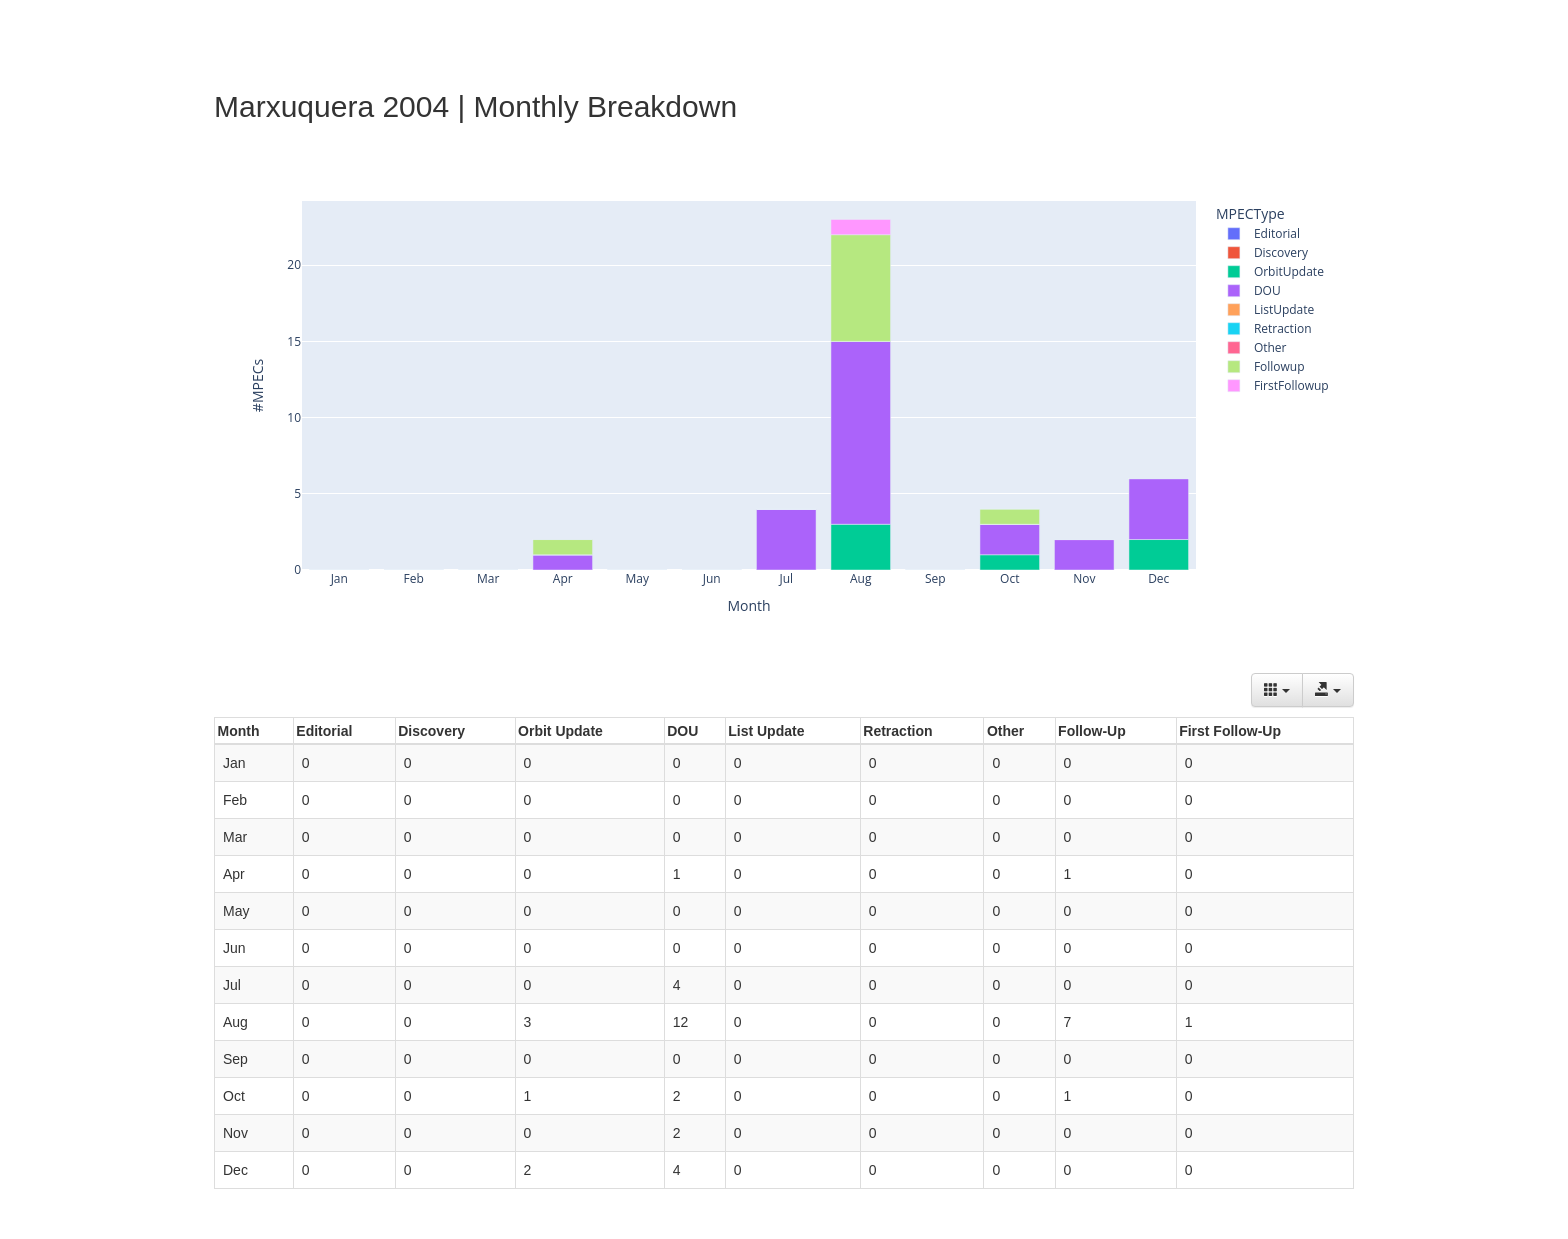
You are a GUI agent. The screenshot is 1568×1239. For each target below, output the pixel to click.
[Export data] (1328, 690)
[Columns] (1277, 690)
